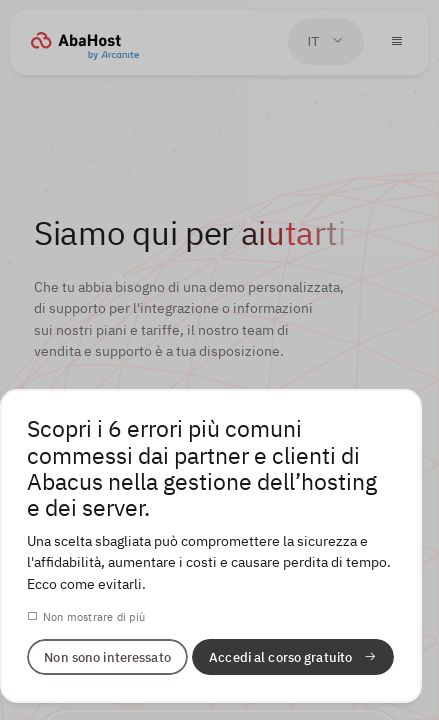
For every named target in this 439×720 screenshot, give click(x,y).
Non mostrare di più (94, 616)
